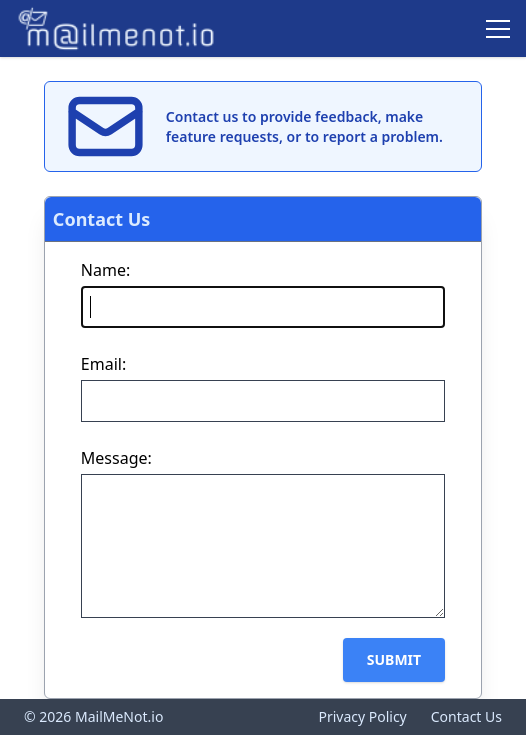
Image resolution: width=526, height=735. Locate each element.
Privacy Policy (362, 716)
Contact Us (466, 716)
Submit (394, 659)
